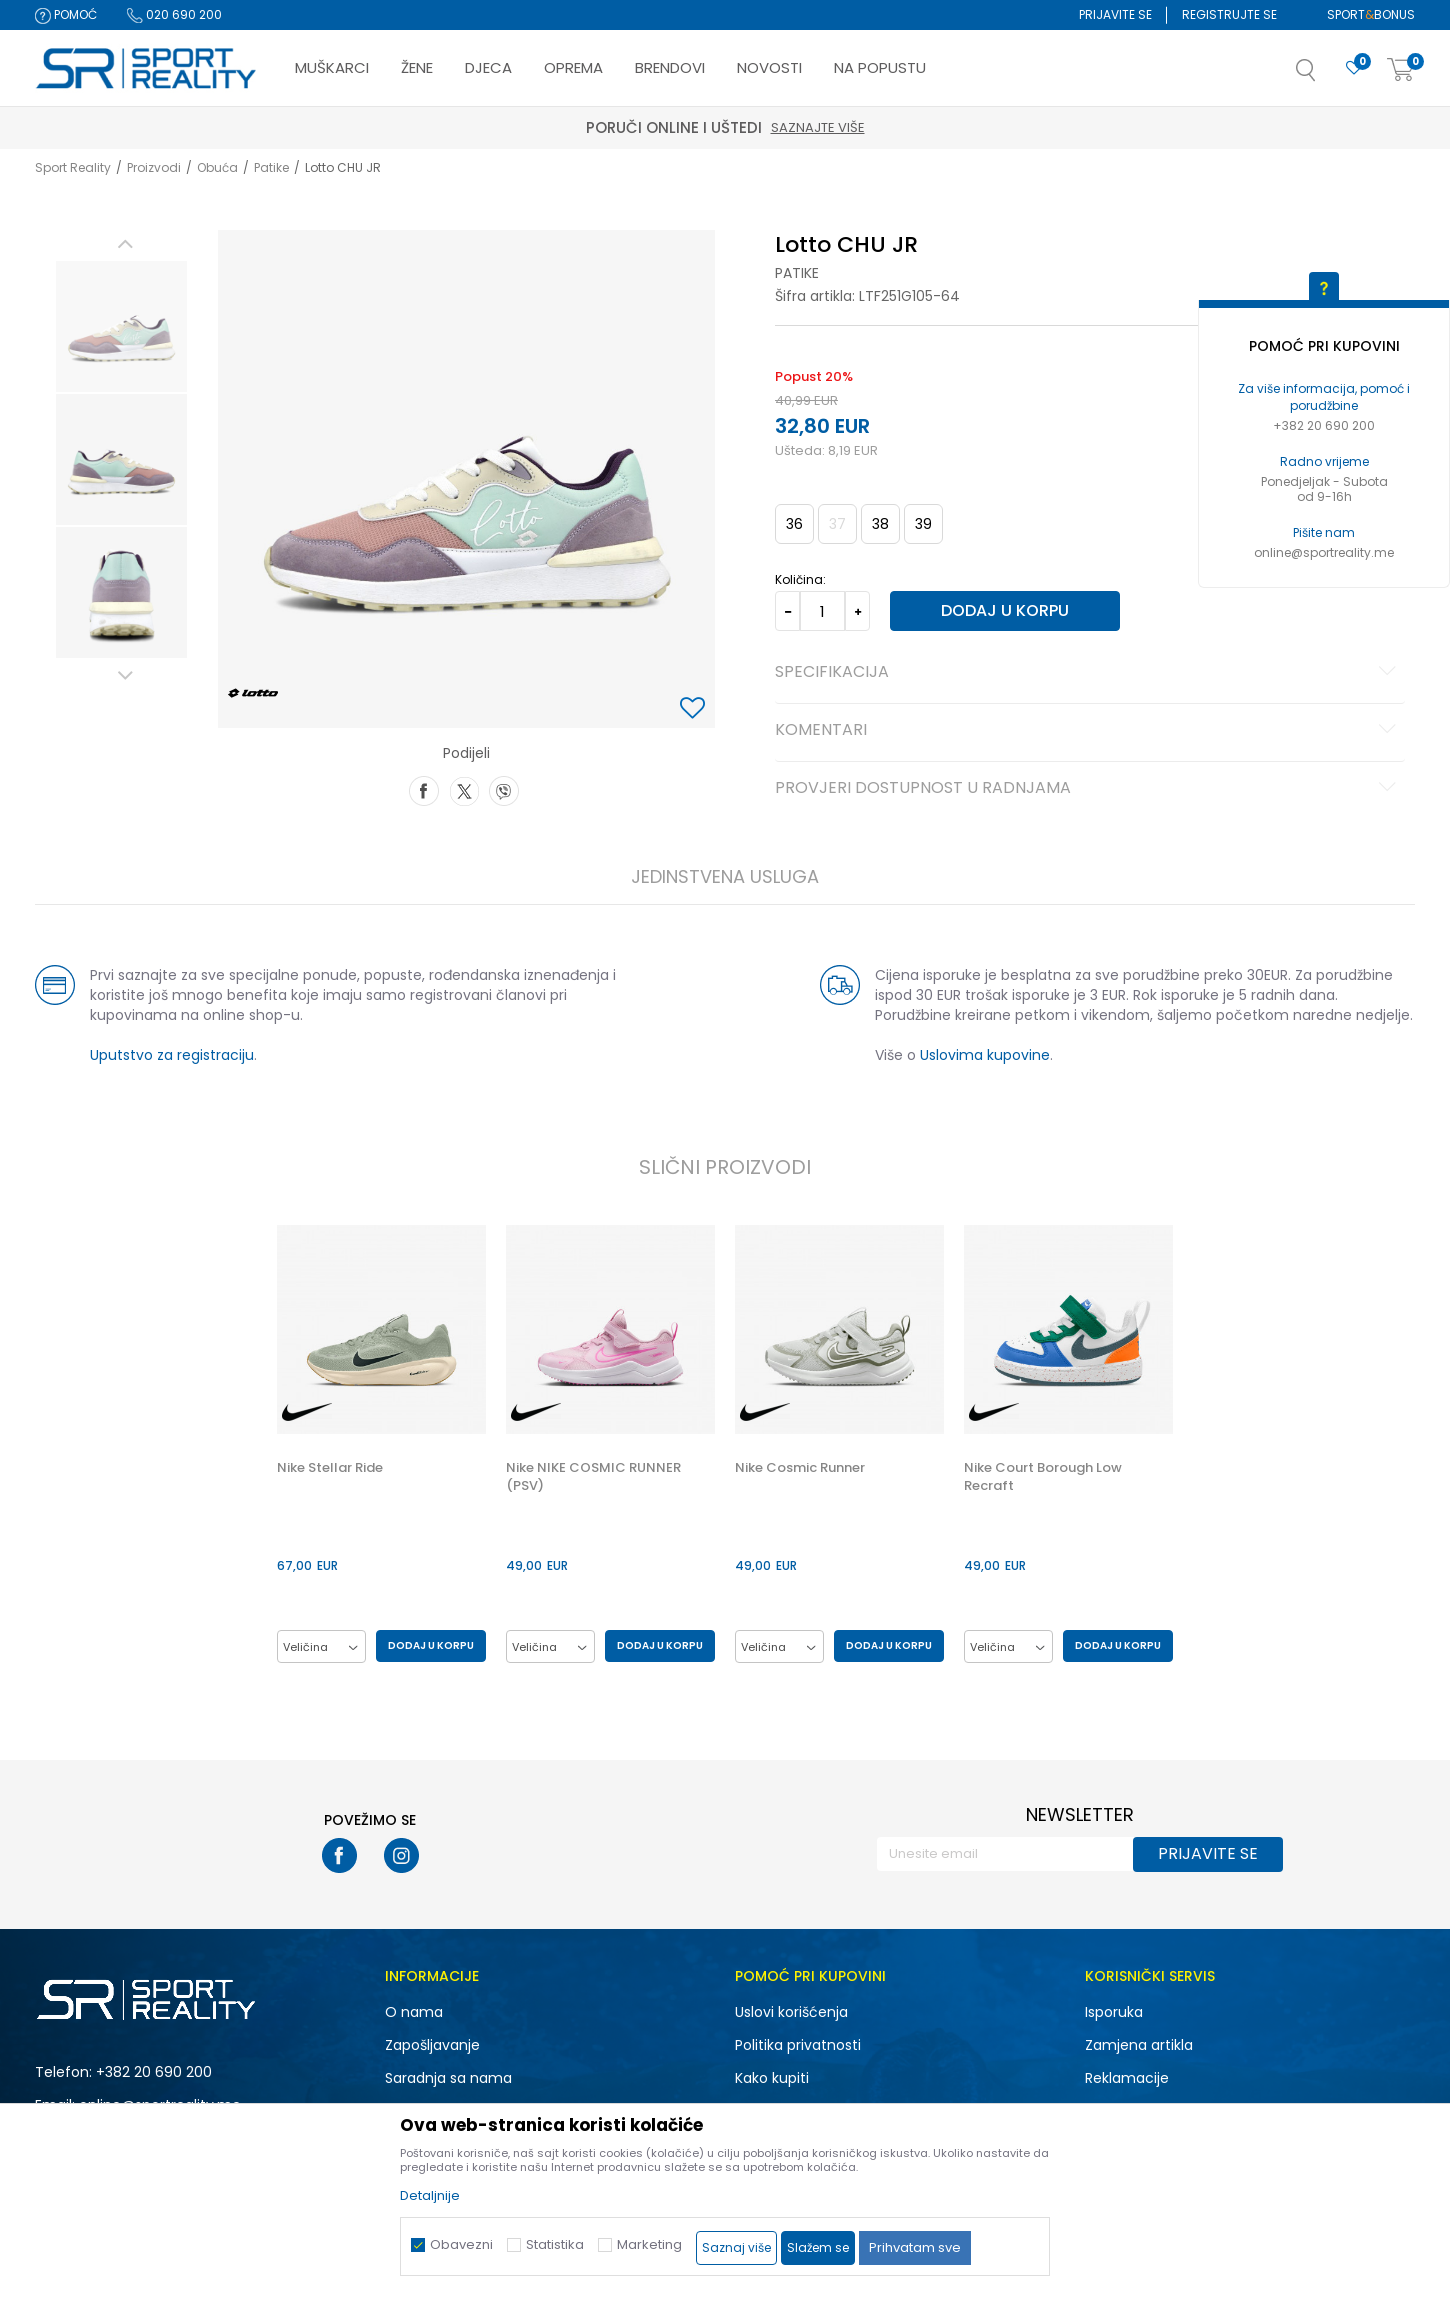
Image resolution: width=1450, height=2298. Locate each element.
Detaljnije (430, 2195)
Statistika (555, 2244)
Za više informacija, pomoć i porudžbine (1324, 397)
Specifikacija (1088, 673)
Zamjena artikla (1139, 2045)
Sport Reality (73, 167)
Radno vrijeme (1324, 461)
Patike (271, 167)
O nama (414, 2012)
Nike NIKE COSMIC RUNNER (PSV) (593, 1477)
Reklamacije (1127, 2078)
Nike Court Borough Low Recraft (1043, 1477)
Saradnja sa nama (448, 2078)
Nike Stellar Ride (330, 1468)
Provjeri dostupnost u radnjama (1088, 789)
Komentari (1088, 731)
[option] (121, 326)
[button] (1326, 76)
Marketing (649, 2244)
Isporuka (1114, 2012)
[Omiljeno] (1354, 68)
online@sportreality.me (1324, 552)
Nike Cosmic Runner (800, 1468)
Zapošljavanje (432, 2045)
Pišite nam (1324, 532)
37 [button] (837, 524)
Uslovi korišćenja (791, 2012)
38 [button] (880, 524)
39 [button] (923, 524)
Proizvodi (154, 167)
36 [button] (794, 524)
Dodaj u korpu (1005, 610)
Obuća (217, 167)
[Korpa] (1401, 70)
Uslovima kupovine (985, 1055)
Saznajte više (818, 127)
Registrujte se (1229, 14)
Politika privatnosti (798, 2045)
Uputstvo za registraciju (172, 1055)
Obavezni (461, 2244)
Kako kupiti (772, 2078)
